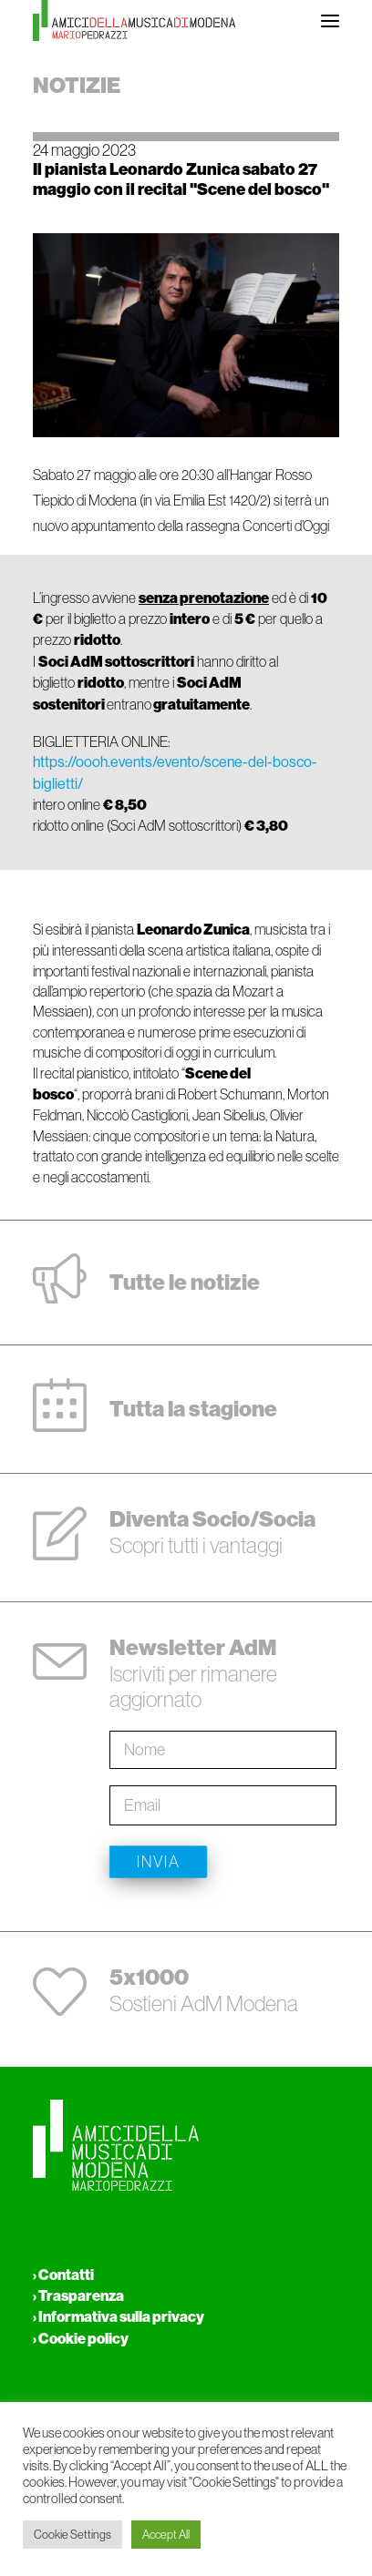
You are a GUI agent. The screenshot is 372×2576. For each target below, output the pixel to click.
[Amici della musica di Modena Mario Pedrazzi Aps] (134, 20)
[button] (330, 20)
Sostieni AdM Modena (203, 1990)
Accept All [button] (166, 2534)
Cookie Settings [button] (72, 2534)
